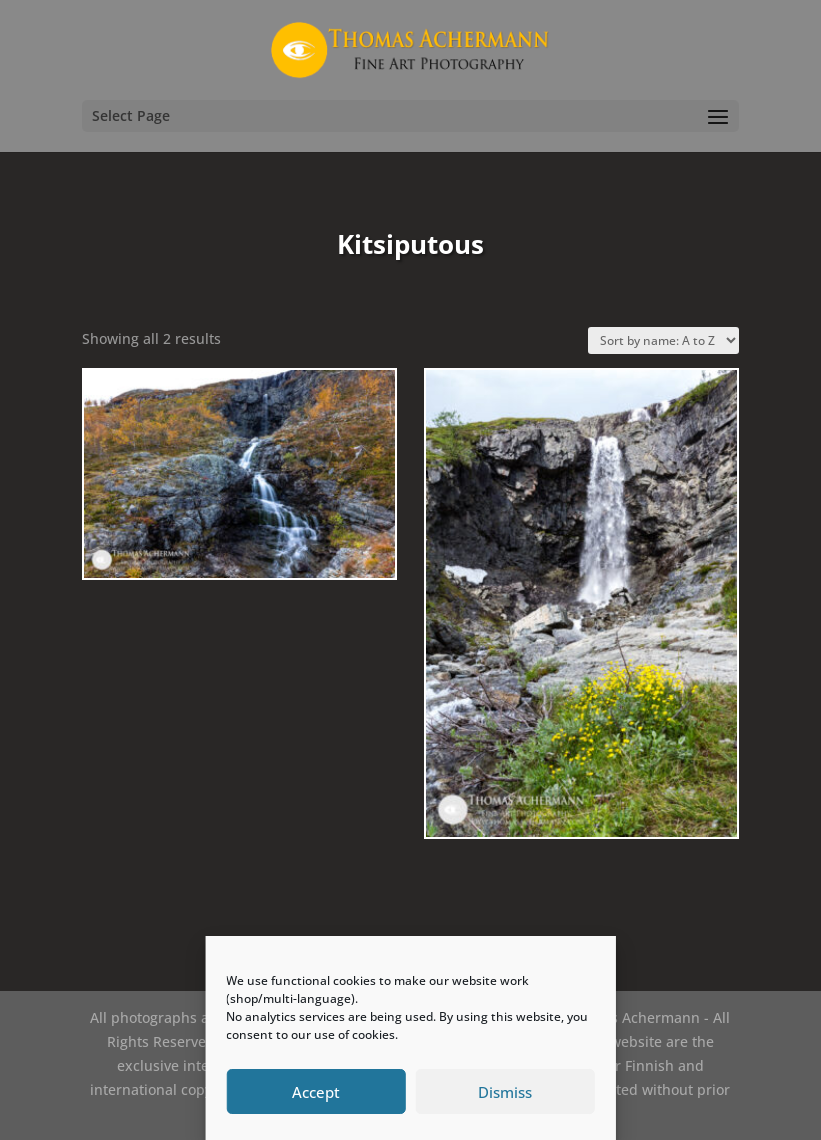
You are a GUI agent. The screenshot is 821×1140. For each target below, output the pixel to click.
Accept (316, 1092)
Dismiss (505, 1092)
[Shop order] (663, 340)
